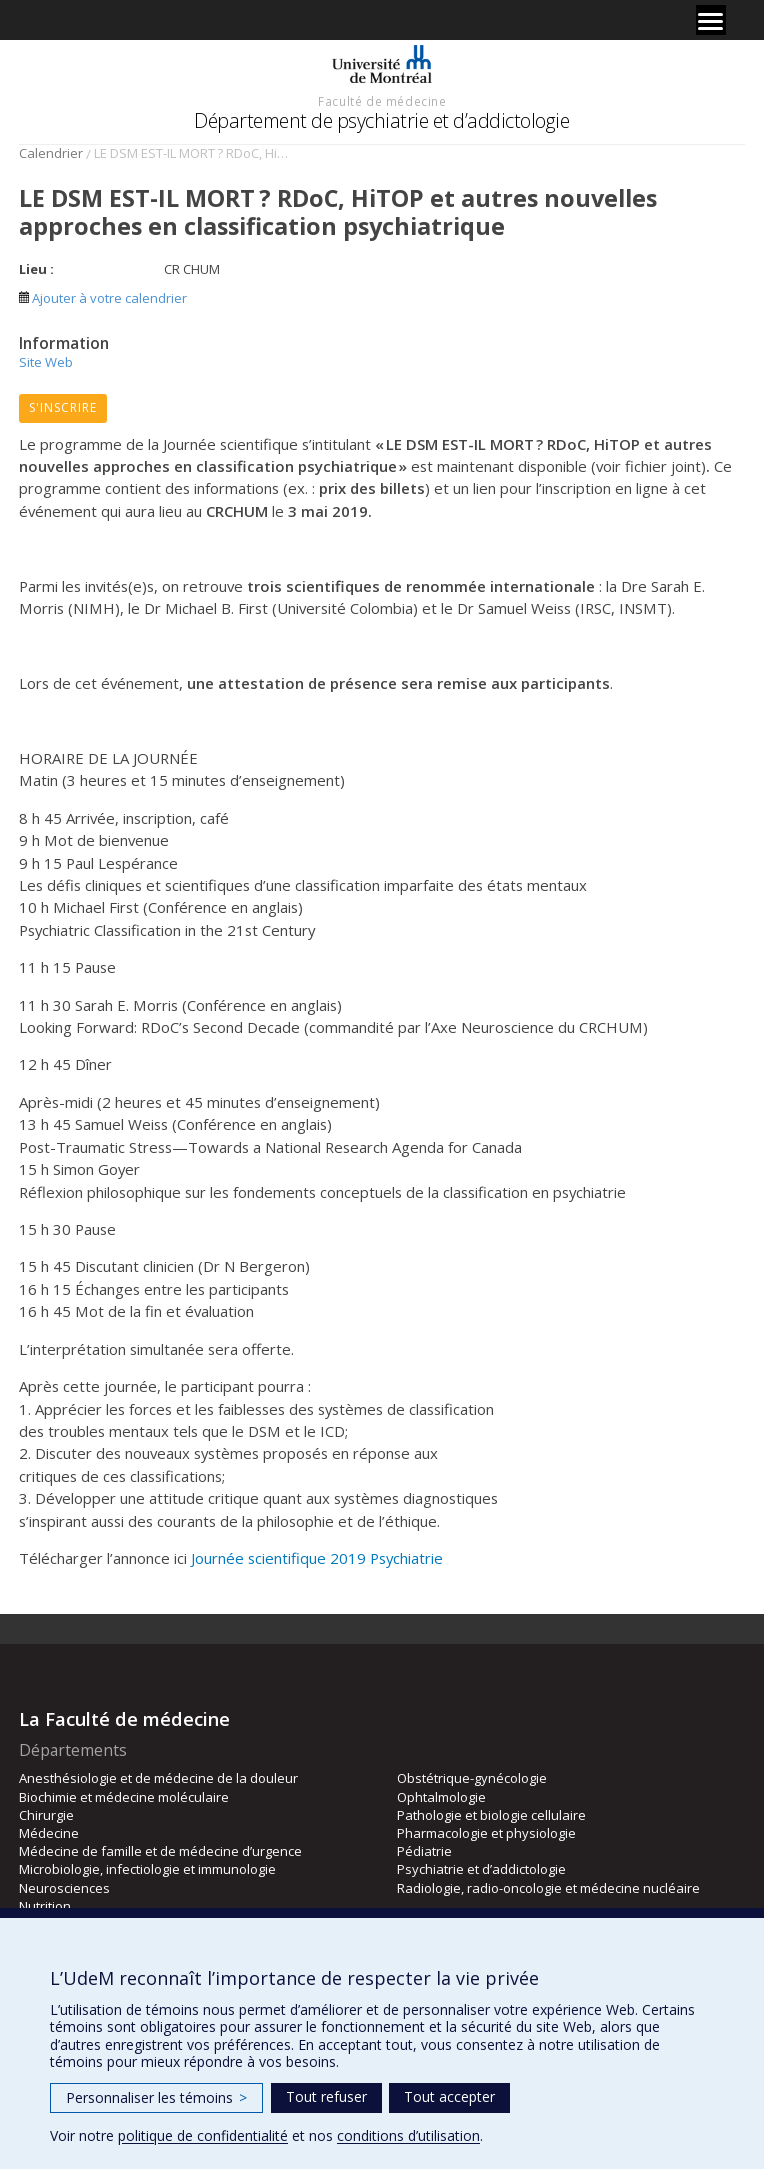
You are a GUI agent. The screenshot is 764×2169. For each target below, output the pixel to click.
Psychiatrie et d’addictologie (481, 1869)
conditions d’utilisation (408, 2135)
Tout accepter (449, 2096)
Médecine (49, 1833)
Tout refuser (326, 2096)
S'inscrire (63, 407)
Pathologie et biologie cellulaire (491, 1815)
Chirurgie (46, 1815)
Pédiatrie (424, 1851)
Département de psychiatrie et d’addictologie (381, 120)
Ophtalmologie (441, 1797)
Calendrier (51, 153)
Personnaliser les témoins (156, 2097)
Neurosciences (64, 1888)
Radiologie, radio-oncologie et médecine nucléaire (548, 1888)
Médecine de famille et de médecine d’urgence (160, 1851)
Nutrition (45, 1906)
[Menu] (711, 20)
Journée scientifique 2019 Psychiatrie (317, 1558)
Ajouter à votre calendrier (103, 298)
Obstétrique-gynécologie (472, 1778)
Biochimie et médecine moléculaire (124, 1797)
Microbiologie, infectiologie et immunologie (147, 1869)
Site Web (46, 362)
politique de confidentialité (203, 2135)
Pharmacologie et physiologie (486, 1833)
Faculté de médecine (382, 101)
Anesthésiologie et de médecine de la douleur (158, 1778)
